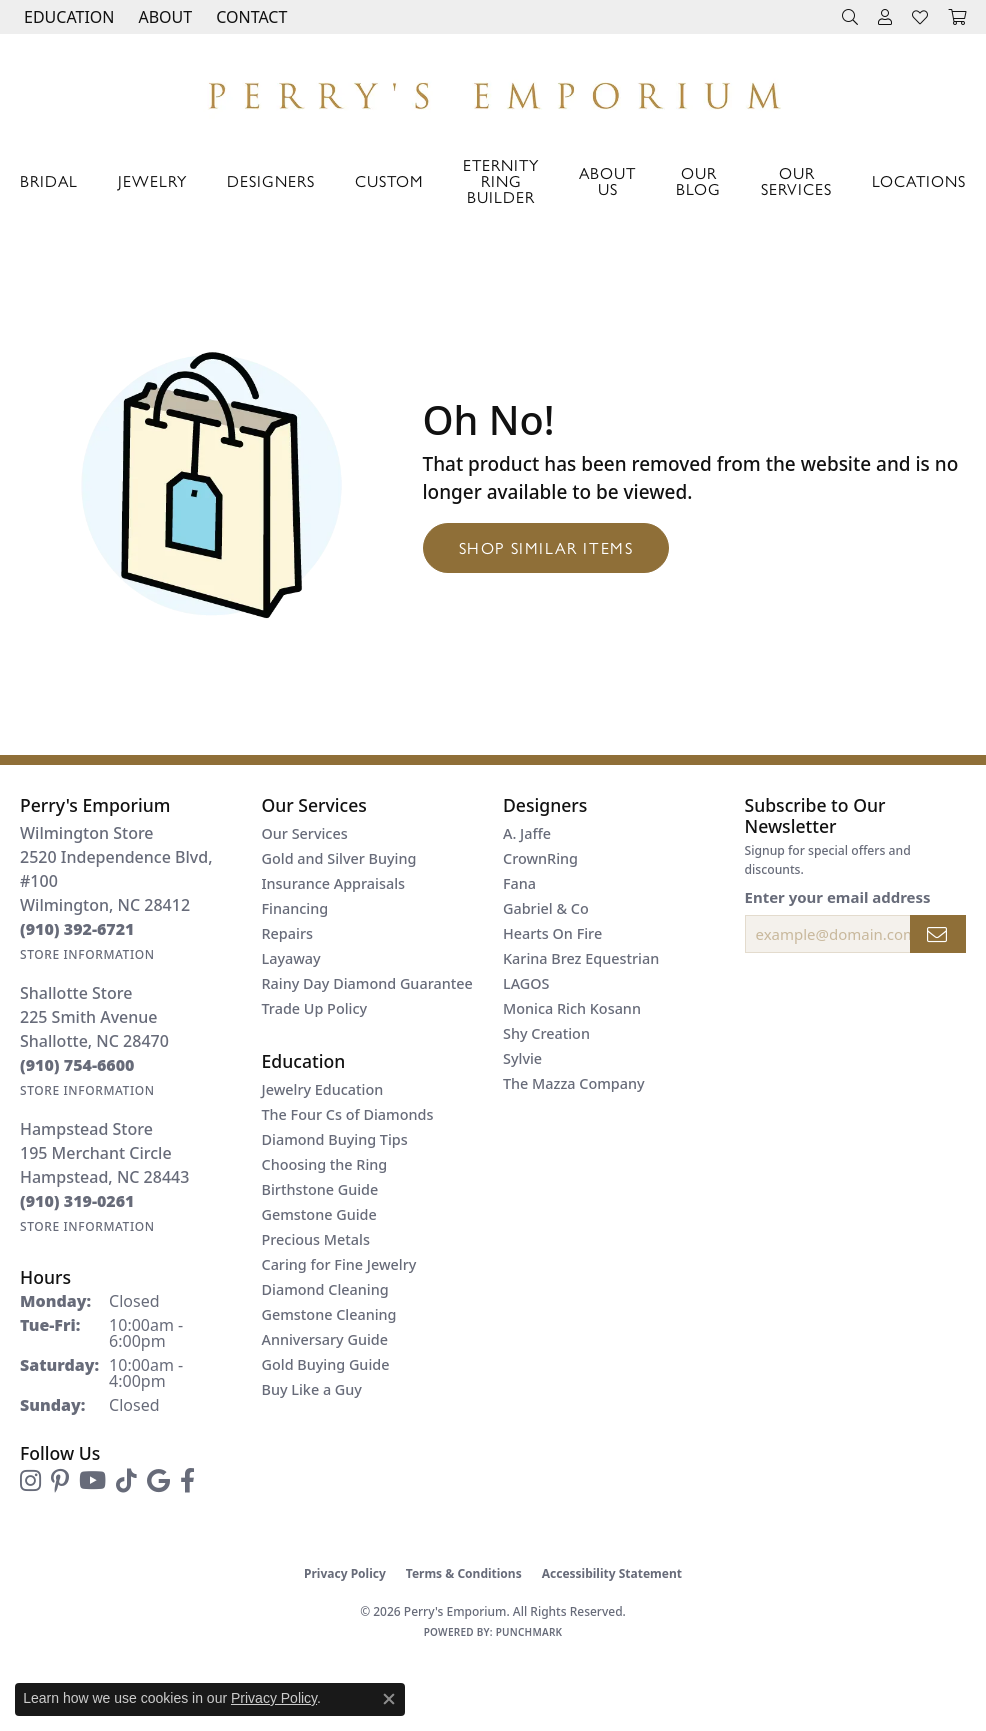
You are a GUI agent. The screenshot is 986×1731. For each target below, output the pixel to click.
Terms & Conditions (464, 1573)
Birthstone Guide (320, 1189)
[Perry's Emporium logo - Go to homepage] (493, 90)
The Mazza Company (574, 1083)
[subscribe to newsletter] (938, 934)
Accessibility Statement (612, 1573)
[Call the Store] (77, 929)
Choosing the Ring (325, 1164)
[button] (67, 17)
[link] (249, 17)
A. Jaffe (527, 833)
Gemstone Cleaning (329, 1314)
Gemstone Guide (319, 1214)
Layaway (291, 958)
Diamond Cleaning (325, 1289)
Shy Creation (546, 1033)
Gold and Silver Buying (339, 858)
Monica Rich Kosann (572, 1008)
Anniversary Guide (325, 1339)
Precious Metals (316, 1239)
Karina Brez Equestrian (581, 958)
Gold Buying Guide (326, 1364)
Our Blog (698, 180)
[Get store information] (87, 954)
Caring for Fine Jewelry (339, 1264)
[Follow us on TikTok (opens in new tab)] (126, 1481)
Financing (295, 908)
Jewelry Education (323, 1089)
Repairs (287, 933)
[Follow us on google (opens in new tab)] (158, 1481)
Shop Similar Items (546, 547)
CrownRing (540, 858)
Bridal (49, 180)
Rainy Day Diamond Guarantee (367, 983)
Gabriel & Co (546, 908)
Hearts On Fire (552, 933)
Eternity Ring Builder (501, 180)
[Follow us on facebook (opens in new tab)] (187, 1481)
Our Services (796, 180)
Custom (389, 180)
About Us (607, 180)
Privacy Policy (345, 1573)
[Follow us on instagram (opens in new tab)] (30, 1481)
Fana (519, 883)
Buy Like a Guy (312, 1389)
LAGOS (526, 983)
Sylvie (522, 1058)
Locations (919, 180)
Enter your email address (838, 897)
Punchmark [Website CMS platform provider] (529, 1632)
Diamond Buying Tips (335, 1139)
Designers (271, 180)
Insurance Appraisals (334, 883)
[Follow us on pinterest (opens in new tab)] (60, 1481)
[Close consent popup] (389, 1699)
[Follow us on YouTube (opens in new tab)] (92, 1481)
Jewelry (152, 180)
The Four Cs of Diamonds (348, 1114)
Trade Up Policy (315, 1008)
